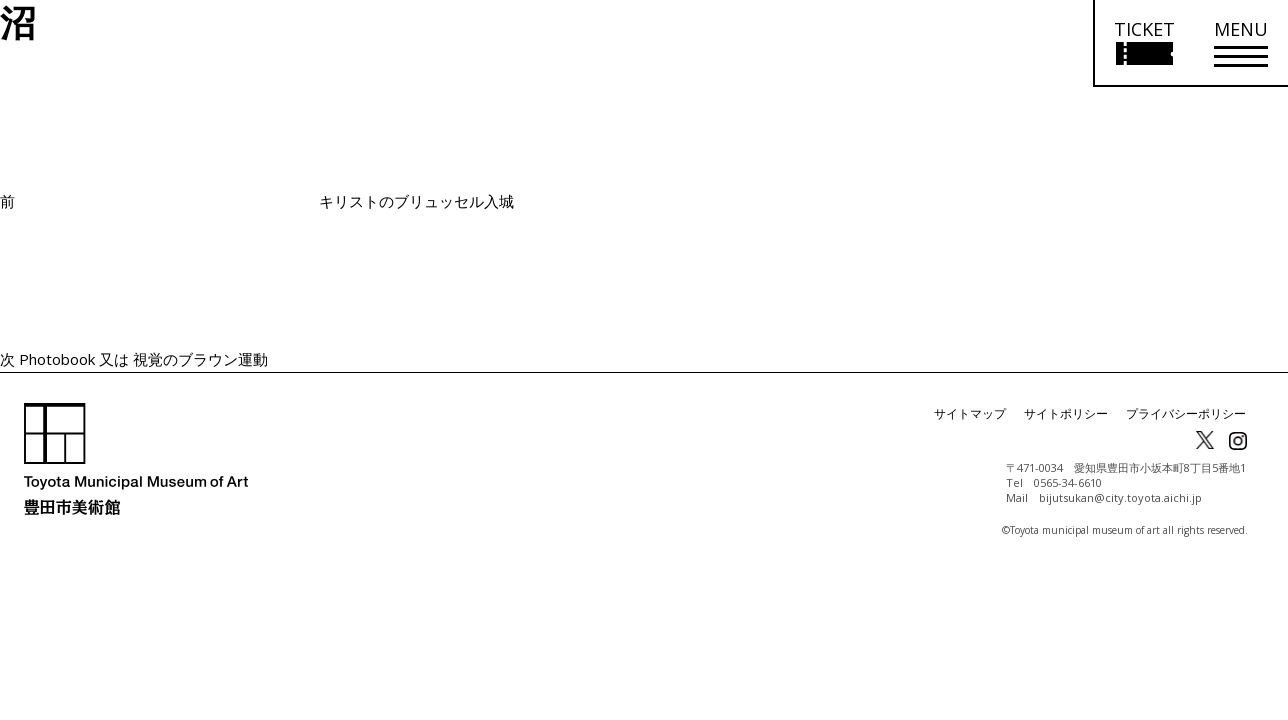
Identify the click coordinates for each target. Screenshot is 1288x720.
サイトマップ (970, 413)
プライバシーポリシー (1186, 413)
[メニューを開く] (1241, 43)
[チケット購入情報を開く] (1143, 43)
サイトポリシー (1066, 413)
